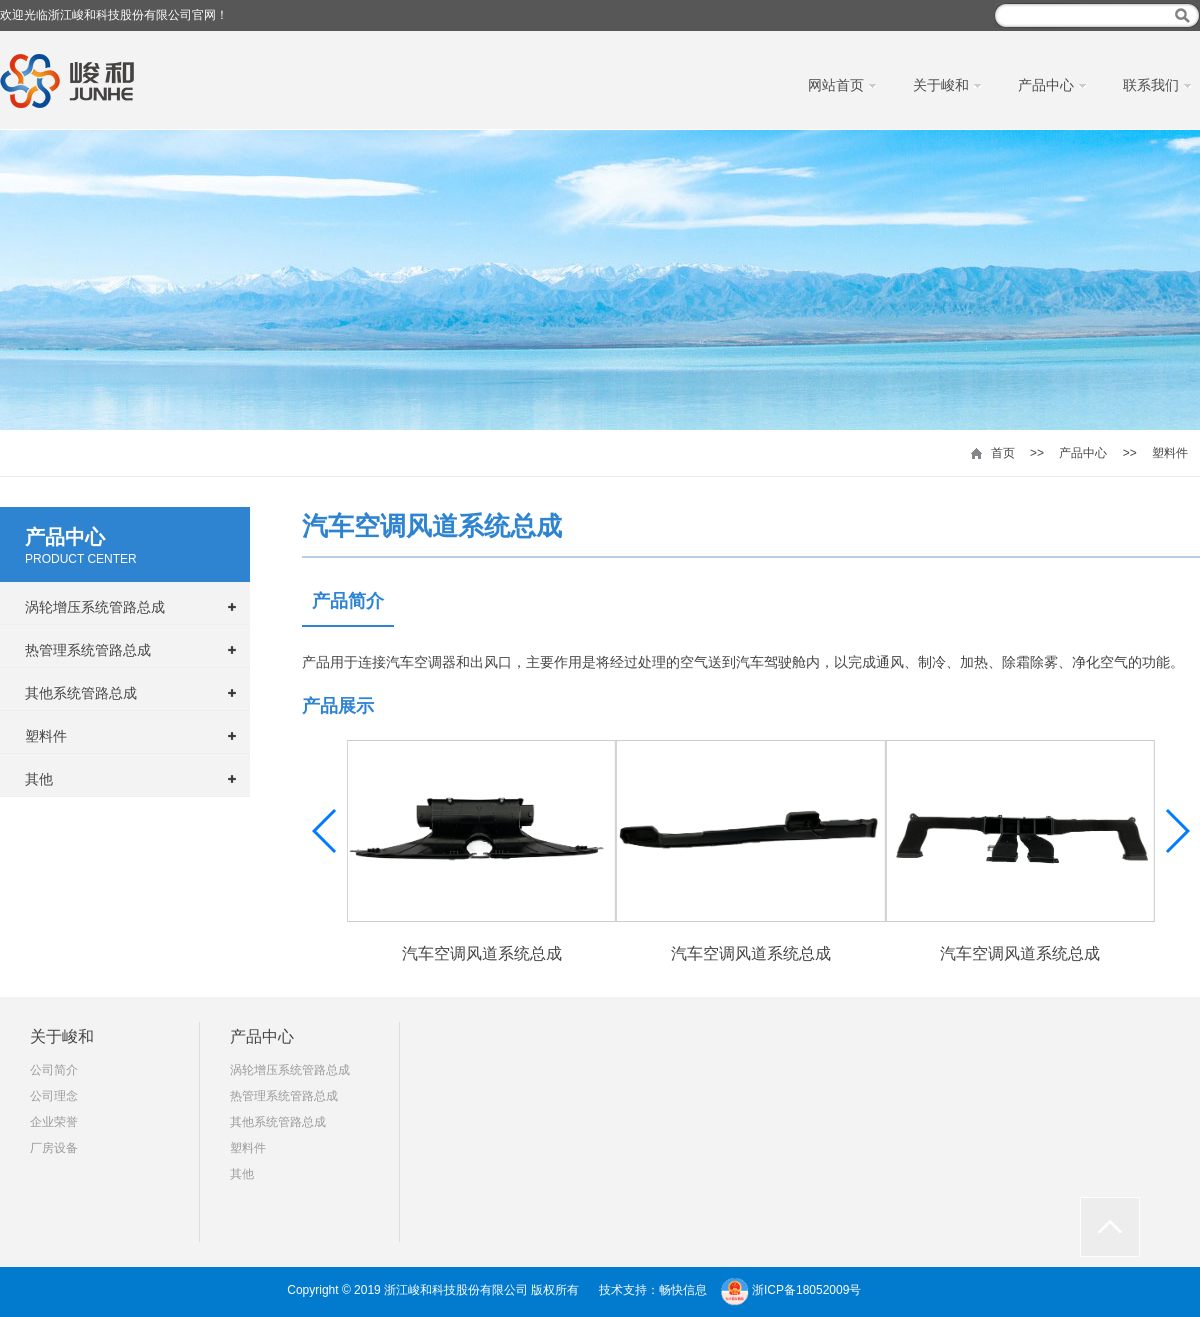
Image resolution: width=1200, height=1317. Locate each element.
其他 (39, 779)
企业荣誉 (54, 1122)
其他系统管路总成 (81, 693)
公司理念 (54, 1096)
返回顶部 (1110, 1227)
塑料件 (1170, 453)
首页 (1003, 453)
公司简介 (54, 1070)
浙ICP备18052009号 (806, 1290)
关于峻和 (62, 1036)
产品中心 (1083, 453)
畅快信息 (683, 1290)
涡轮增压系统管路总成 (95, 607)
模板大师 (889, 1290)
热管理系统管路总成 (88, 650)
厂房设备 (54, 1148)
